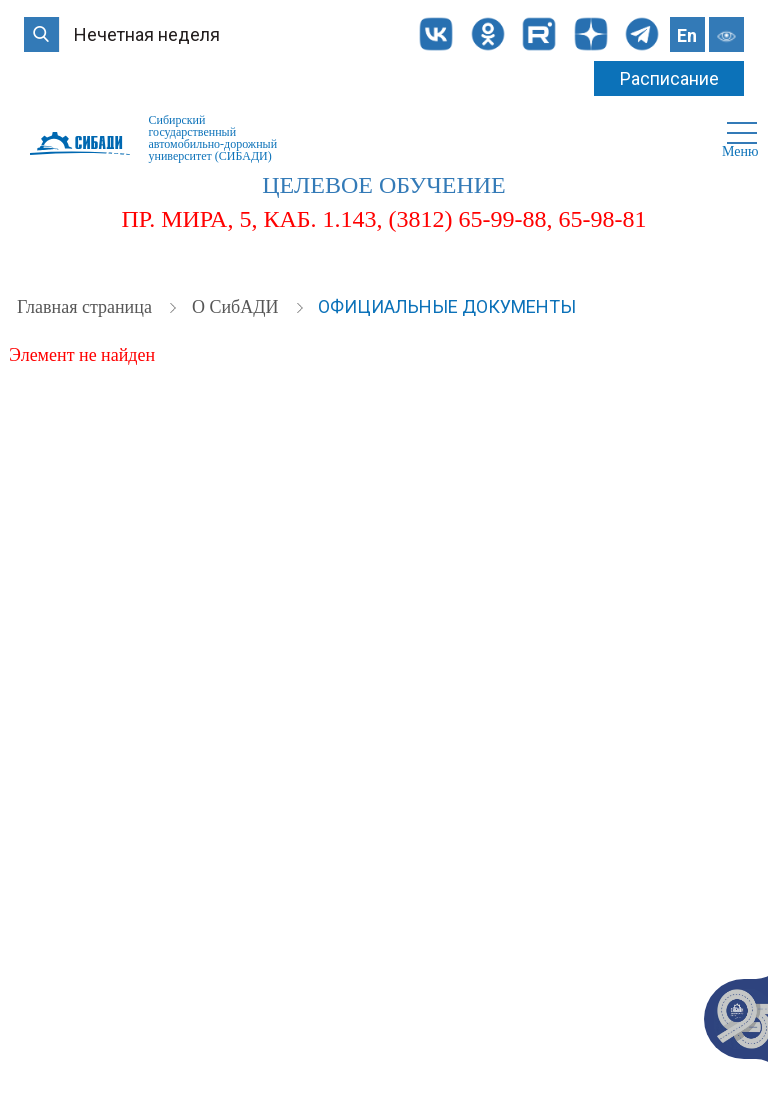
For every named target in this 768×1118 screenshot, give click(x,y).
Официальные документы (447, 306)
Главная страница (86, 307)
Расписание (669, 78)
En (687, 35)
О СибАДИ (237, 307)
